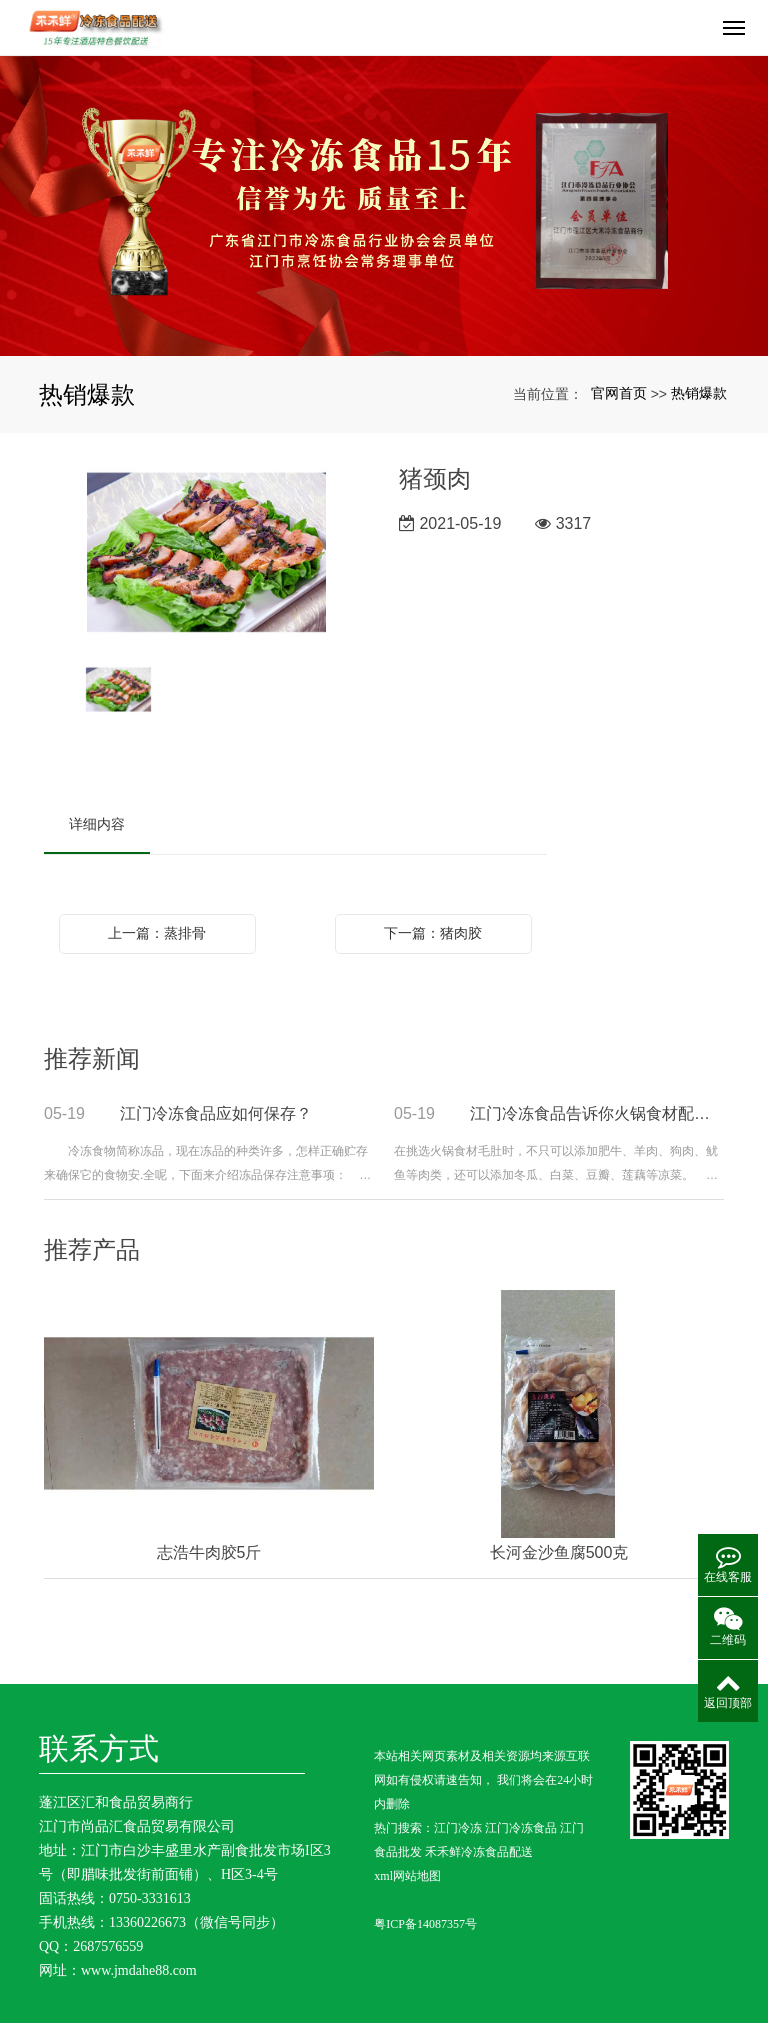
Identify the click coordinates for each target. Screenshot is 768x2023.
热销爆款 (699, 393)
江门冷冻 (458, 1828)
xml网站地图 (407, 1876)
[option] (206, 554)
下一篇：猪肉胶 (433, 933)
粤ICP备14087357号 (425, 1924)
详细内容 (97, 824)
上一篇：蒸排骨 (157, 933)
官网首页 (619, 393)
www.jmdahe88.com (139, 1970)
